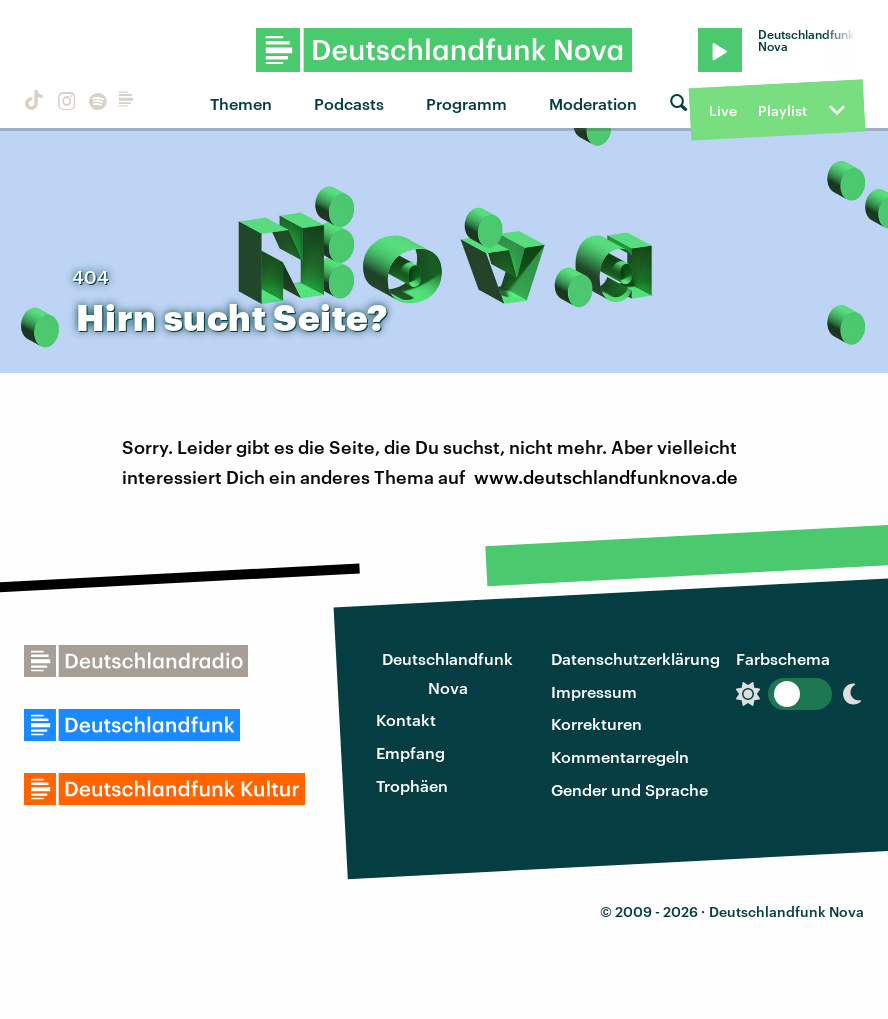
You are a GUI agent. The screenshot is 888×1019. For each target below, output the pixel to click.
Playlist (782, 110)
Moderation (593, 103)
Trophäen (412, 785)
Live (723, 110)
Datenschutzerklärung (635, 658)
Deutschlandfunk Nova (447, 673)
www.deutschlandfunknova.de (606, 477)
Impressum (594, 691)
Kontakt (406, 719)
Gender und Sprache (629, 789)
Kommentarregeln (620, 756)
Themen (241, 103)
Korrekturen (596, 723)
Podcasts (349, 103)
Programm (466, 103)
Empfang (410, 752)
